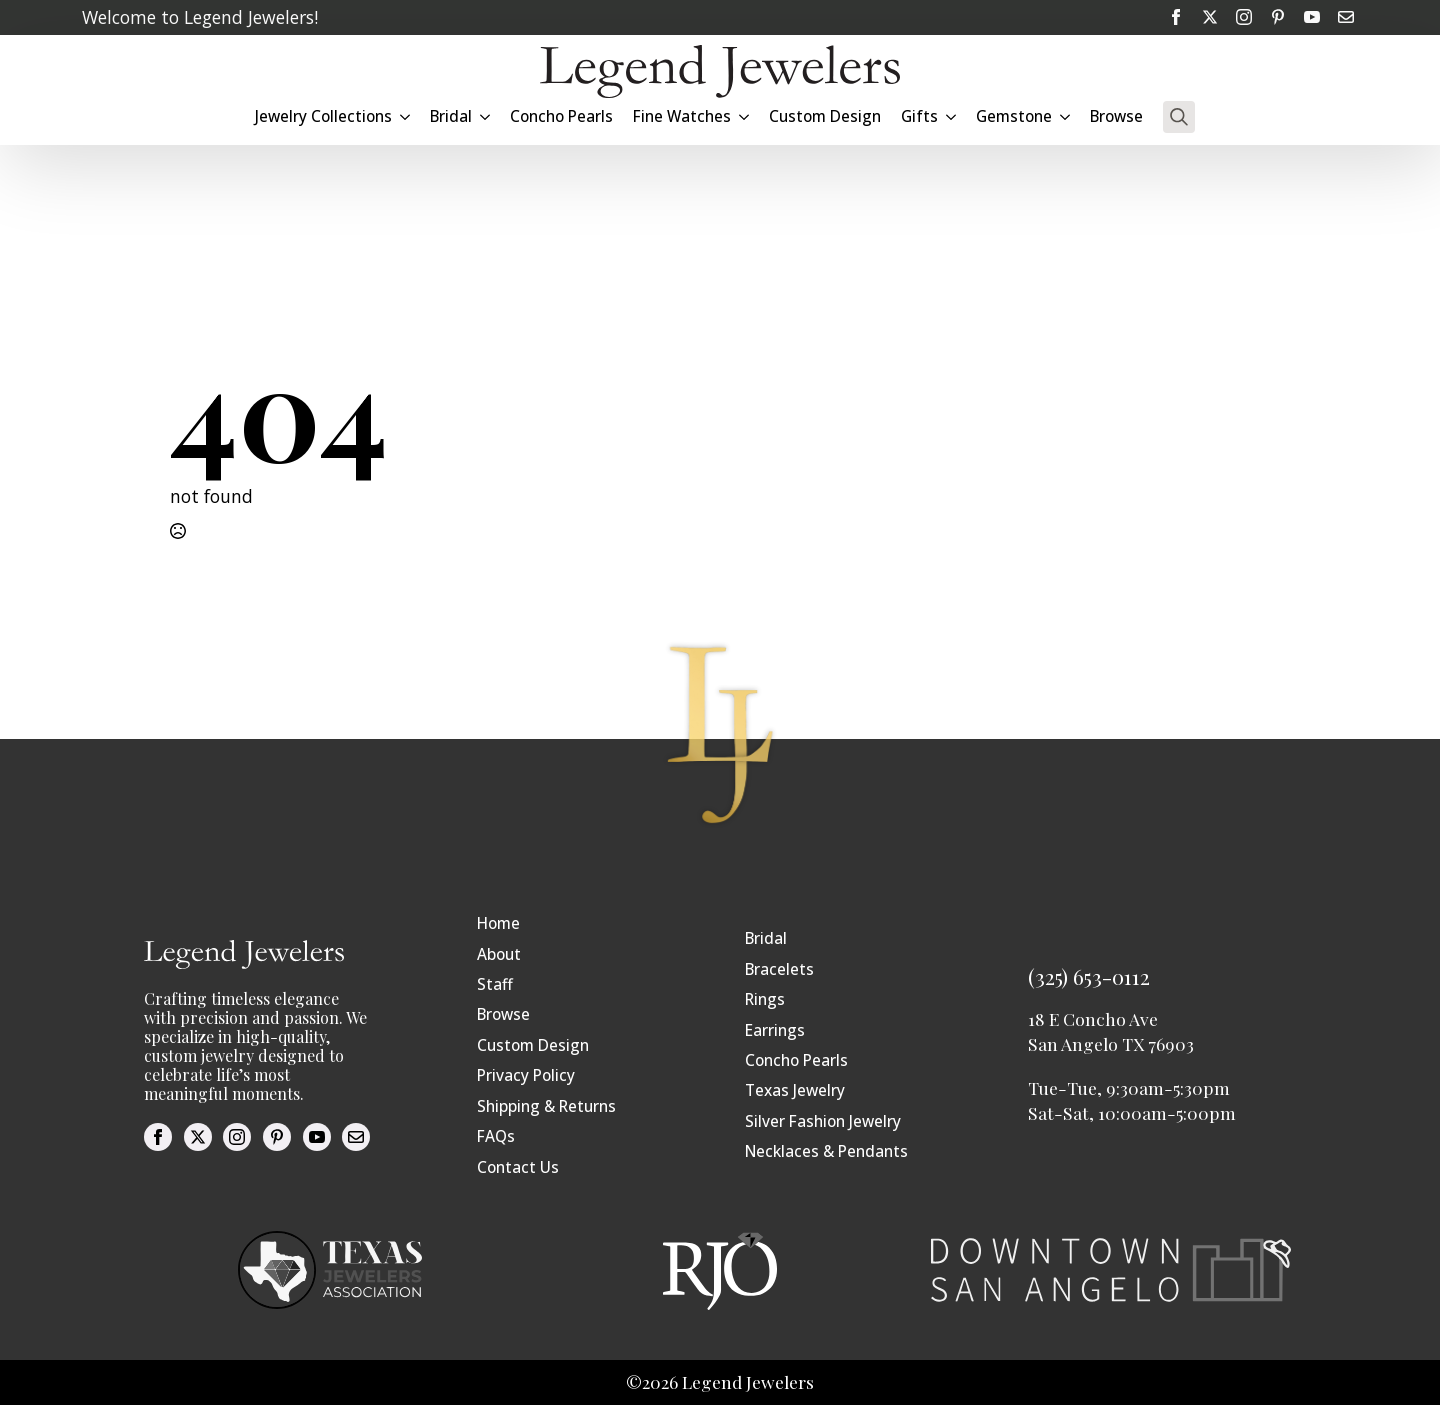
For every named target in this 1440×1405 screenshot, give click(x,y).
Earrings (775, 1030)
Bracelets (779, 969)
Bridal (451, 116)
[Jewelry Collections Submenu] (406, 116)
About (499, 954)
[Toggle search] (1179, 117)
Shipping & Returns (546, 1106)
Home (498, 923)
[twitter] (1210, 17)
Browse (1116, 116)
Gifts (919, 116)
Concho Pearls (561, 116)
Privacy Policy (526, 1075)
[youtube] (1312, 17)
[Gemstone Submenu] (1066, 116)
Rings (765, 999)
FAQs (496, 1136)
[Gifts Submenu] (952, 116)
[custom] (1278, 17)
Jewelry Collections (323, 116)
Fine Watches (682, 116)
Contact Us (518, 1167)
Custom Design (825, 116)
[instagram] (1244, 17)
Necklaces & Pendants (826, 1151)
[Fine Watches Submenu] (745, 116)
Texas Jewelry (795, 1090)
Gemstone (1014, 116)
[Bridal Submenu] (486, 116)
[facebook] (1176, 17)
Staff (495, 984)
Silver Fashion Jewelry (823, 1121)
